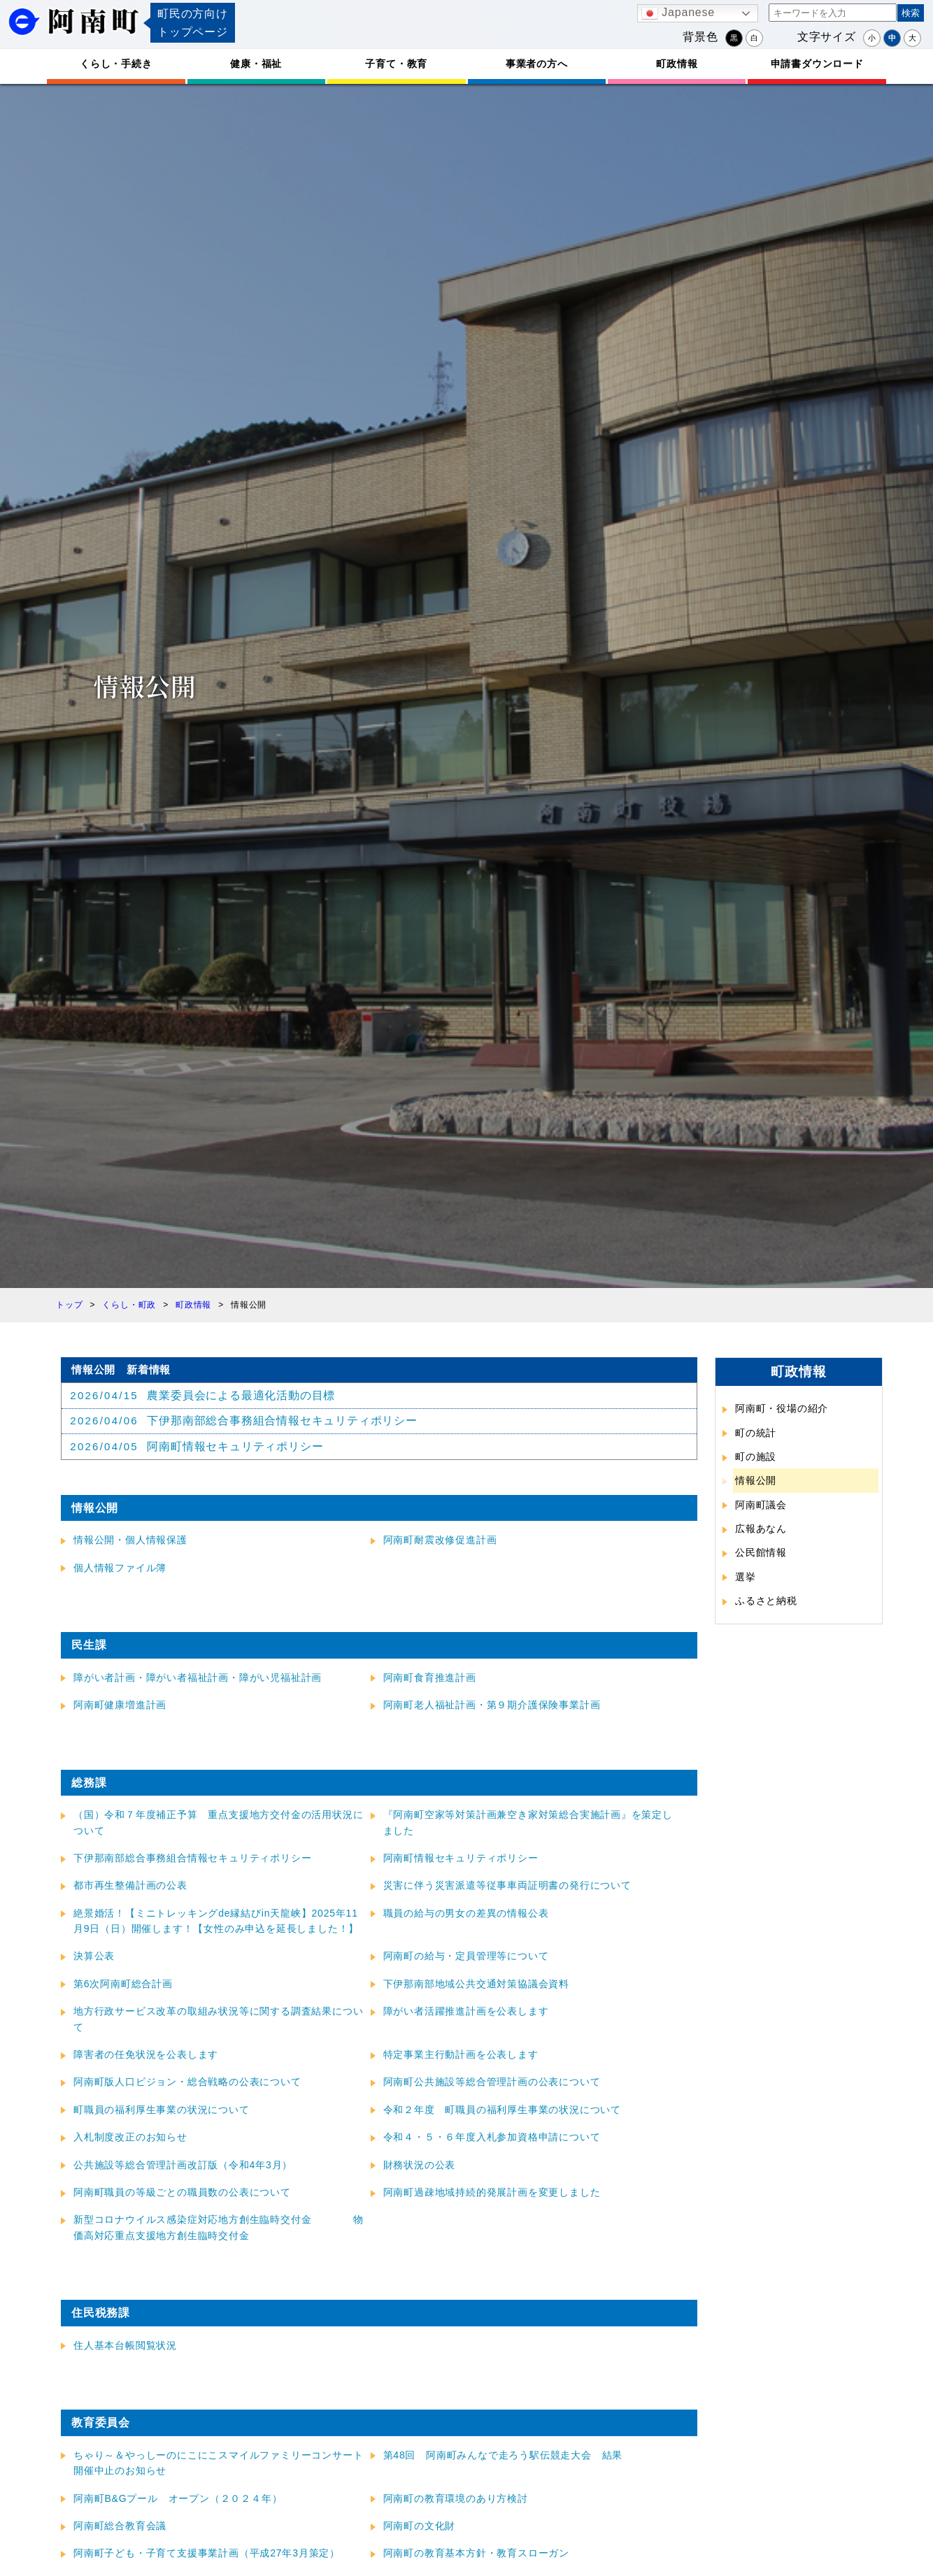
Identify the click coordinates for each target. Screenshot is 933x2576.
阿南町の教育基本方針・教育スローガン (476, 2554)
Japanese (678, 13)
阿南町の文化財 (419, 2526)
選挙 (745, 1576)
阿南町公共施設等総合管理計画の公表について (492, 2083)
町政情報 (676, 63)
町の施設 (755, 1456)
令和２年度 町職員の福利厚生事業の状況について (502, 2110)
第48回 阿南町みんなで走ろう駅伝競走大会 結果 (503, 2455)
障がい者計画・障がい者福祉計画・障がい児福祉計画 (197, 1678)
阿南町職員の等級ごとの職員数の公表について (182, 2192)
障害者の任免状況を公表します (145, 2055)
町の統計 (755, 1432)
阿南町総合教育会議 (119, 2526)
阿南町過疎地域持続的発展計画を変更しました (492, 2192)
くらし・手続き (116, 63)
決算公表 (94, 1957)
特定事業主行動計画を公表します (461, 2055)
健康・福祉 (256, 63)
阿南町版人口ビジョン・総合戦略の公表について (187, 2083)
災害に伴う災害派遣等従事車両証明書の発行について (507, 1886)
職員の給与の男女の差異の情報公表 (466, 1913)
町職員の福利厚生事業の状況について (161, 2110)
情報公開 (755, 1480)
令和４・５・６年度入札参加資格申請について (492, 2138)
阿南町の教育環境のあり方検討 (455, 2499)
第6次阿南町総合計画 (123, 1984)
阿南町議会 (761, 1504)
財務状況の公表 (419, 2165)
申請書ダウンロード (817, 63)
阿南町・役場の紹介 (781, 1408)
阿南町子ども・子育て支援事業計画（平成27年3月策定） (206, 2554)
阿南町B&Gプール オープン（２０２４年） (177, 2499)
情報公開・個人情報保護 (130, 1541)
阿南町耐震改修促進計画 (440, 1541)
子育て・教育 (396, 63)
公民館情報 (761, 1552)
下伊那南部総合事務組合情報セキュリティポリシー (192, 1858)
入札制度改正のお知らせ (130, 2138)
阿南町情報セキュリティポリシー (461, 1858)
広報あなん (761, 1528)
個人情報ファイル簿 (119, 1568)
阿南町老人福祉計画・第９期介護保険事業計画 (492, 1706)
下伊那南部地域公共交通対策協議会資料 (476, 1984)
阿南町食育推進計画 (429, 1678)
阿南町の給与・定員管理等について (466, 1957)
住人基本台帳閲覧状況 (125, 2346)
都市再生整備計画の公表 (130, 1886)
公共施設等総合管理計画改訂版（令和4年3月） (182, 2165)
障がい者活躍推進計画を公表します (466, 2012)
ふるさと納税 (766, 1600)
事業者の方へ (537, 63)
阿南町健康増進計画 (119, 1706)
